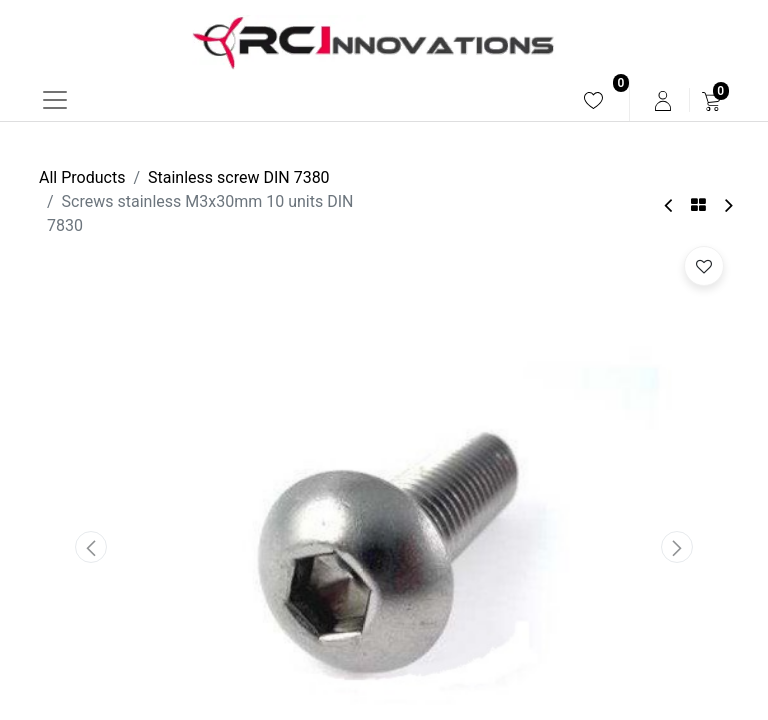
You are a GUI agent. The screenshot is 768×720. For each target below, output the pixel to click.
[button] (91, 547)
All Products (82, 177)
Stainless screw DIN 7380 (239, 177)
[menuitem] (593, 100)
